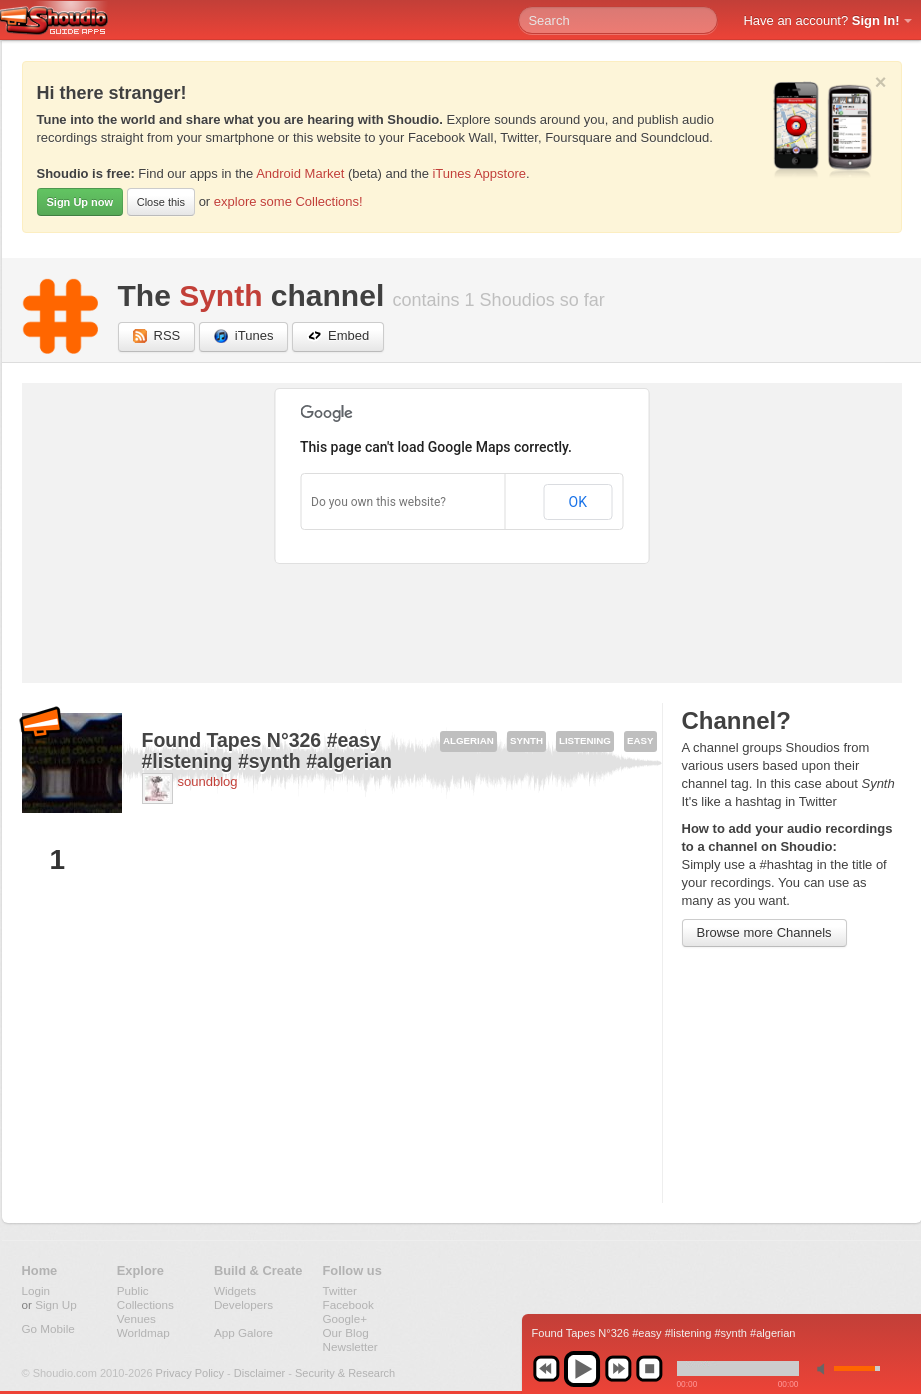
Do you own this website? (378, 502)
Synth (220, 295)
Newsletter (350, 1346)
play (582, 1369)
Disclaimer (259, 1373)
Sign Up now (80, 202)
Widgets (235, 1290)
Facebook (348, 1304)
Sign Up (56, 1304)
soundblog (208, 781)
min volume (825, 1368)
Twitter (340, 1290)
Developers (243, 1304)
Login (36, 1290)
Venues (136, 1318)
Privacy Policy (190, 1373)
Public (133, 1290)
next (618, 1369)
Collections (145, 1304)
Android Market (300, 173)
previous (546, 1369)
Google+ (345, 1318)
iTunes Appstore (478, 173)
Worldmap (143, 1332)
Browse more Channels (764, 932)
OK (578, 502)
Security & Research (345, 1373)
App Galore (243, 1332)
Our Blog (346, 1332)
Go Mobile (48, 1328)
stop (649, 1369)
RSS (157, 336)
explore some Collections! (288, 201)
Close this (161, 202)
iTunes (244, 336)
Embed (338, 336)
